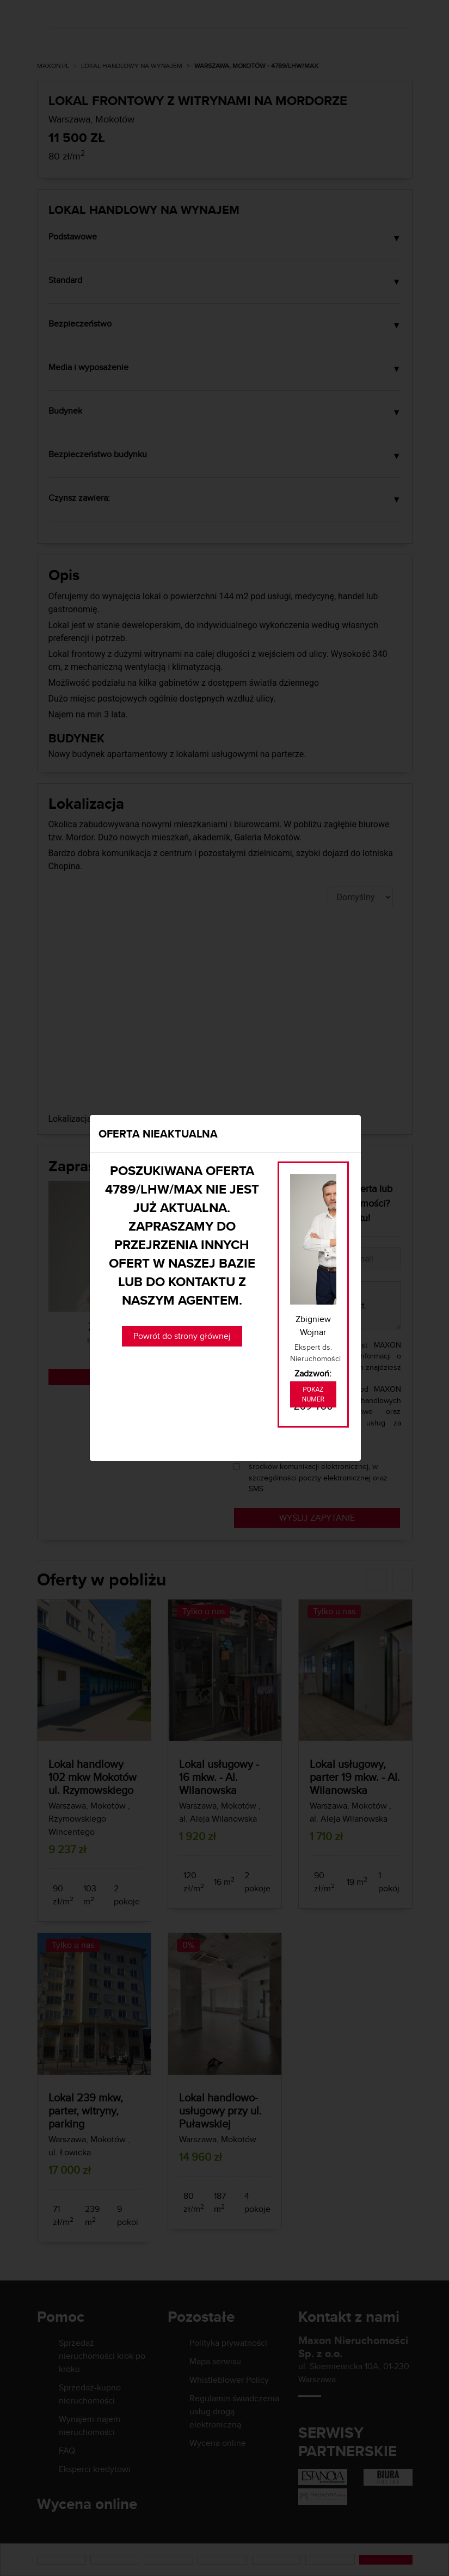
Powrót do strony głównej (182, 1336)
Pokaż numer (313, 1394)
